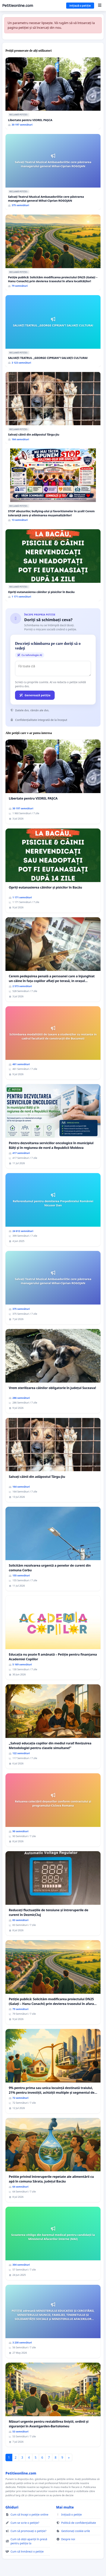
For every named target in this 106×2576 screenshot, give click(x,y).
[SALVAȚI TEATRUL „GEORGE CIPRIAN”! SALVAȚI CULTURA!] (53, 331)
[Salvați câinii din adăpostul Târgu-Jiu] (53, 408)
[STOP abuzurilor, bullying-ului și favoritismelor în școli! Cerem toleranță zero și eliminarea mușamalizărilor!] (53, 486)
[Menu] (100, 5)
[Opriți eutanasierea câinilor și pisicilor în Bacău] (53, 565)
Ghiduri (11, 2507)
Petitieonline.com (17, 5)
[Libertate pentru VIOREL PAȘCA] (53, 93)
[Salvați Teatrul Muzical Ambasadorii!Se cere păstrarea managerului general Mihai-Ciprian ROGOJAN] (53, 172)
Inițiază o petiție (80, 5)
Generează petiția (34, 695)
